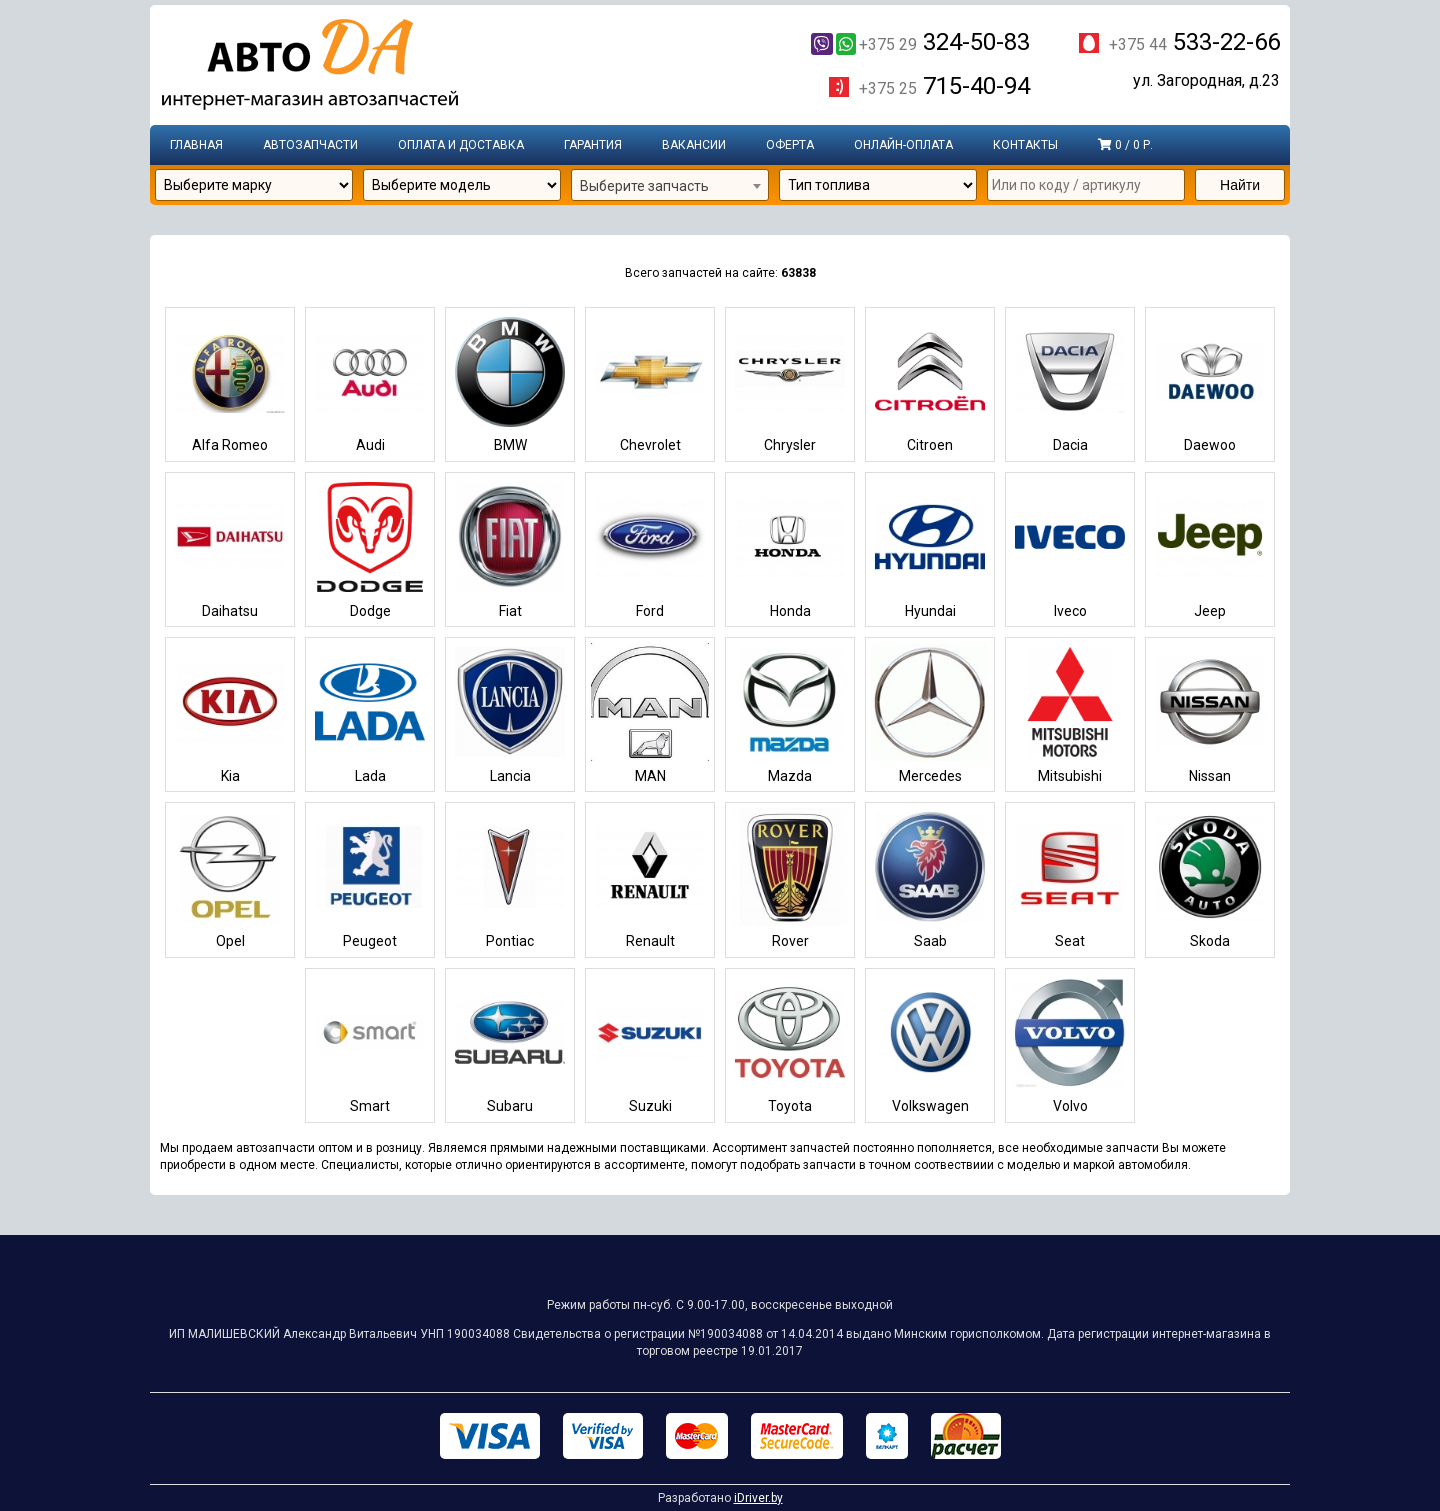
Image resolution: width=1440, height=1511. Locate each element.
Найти (1240, 185)
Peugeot (370, 878)
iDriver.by (758, 1498)
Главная (196, 145)
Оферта (790, 145)
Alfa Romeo (230, 383)
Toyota (790, 1044)
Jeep (1210, 548)
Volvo (1070, 1044)
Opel (230, 878)
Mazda (790, 713)
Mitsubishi (1070, 713)
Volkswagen (930, 1044)
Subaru (510, 1044)
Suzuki (650, 1044)
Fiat (510, 548)
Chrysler (790, 383)
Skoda (1210, 878)
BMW (510, 383)
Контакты (1025, 145)
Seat (1070, 878)
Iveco (1070, 548)
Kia (230, 713)
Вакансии (694, 145)
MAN (650, 713)
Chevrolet (650, 383)
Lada (370, 713)
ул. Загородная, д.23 (1206, 80)
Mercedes (930, 713)
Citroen (930, 383)
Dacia (1070, 383)
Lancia (510, 713)
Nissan (1210, 713)
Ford (650, 548)
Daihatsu (230, 548)
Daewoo (1210, 383)
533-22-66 (1194, 42)
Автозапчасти (310, 145)
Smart (370, 1044)
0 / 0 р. (1125, 145)
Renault (650, 878)
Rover (790, 878)
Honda (790, 548)
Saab (930, 878)
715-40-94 (944, 86)
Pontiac (510, 878)
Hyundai (930, 548)
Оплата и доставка (461, 145)
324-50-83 (920, 42)
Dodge (370, 548)
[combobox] (670, 186)
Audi (370, 383)
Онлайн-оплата (903, 145)
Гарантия (593, 145)
